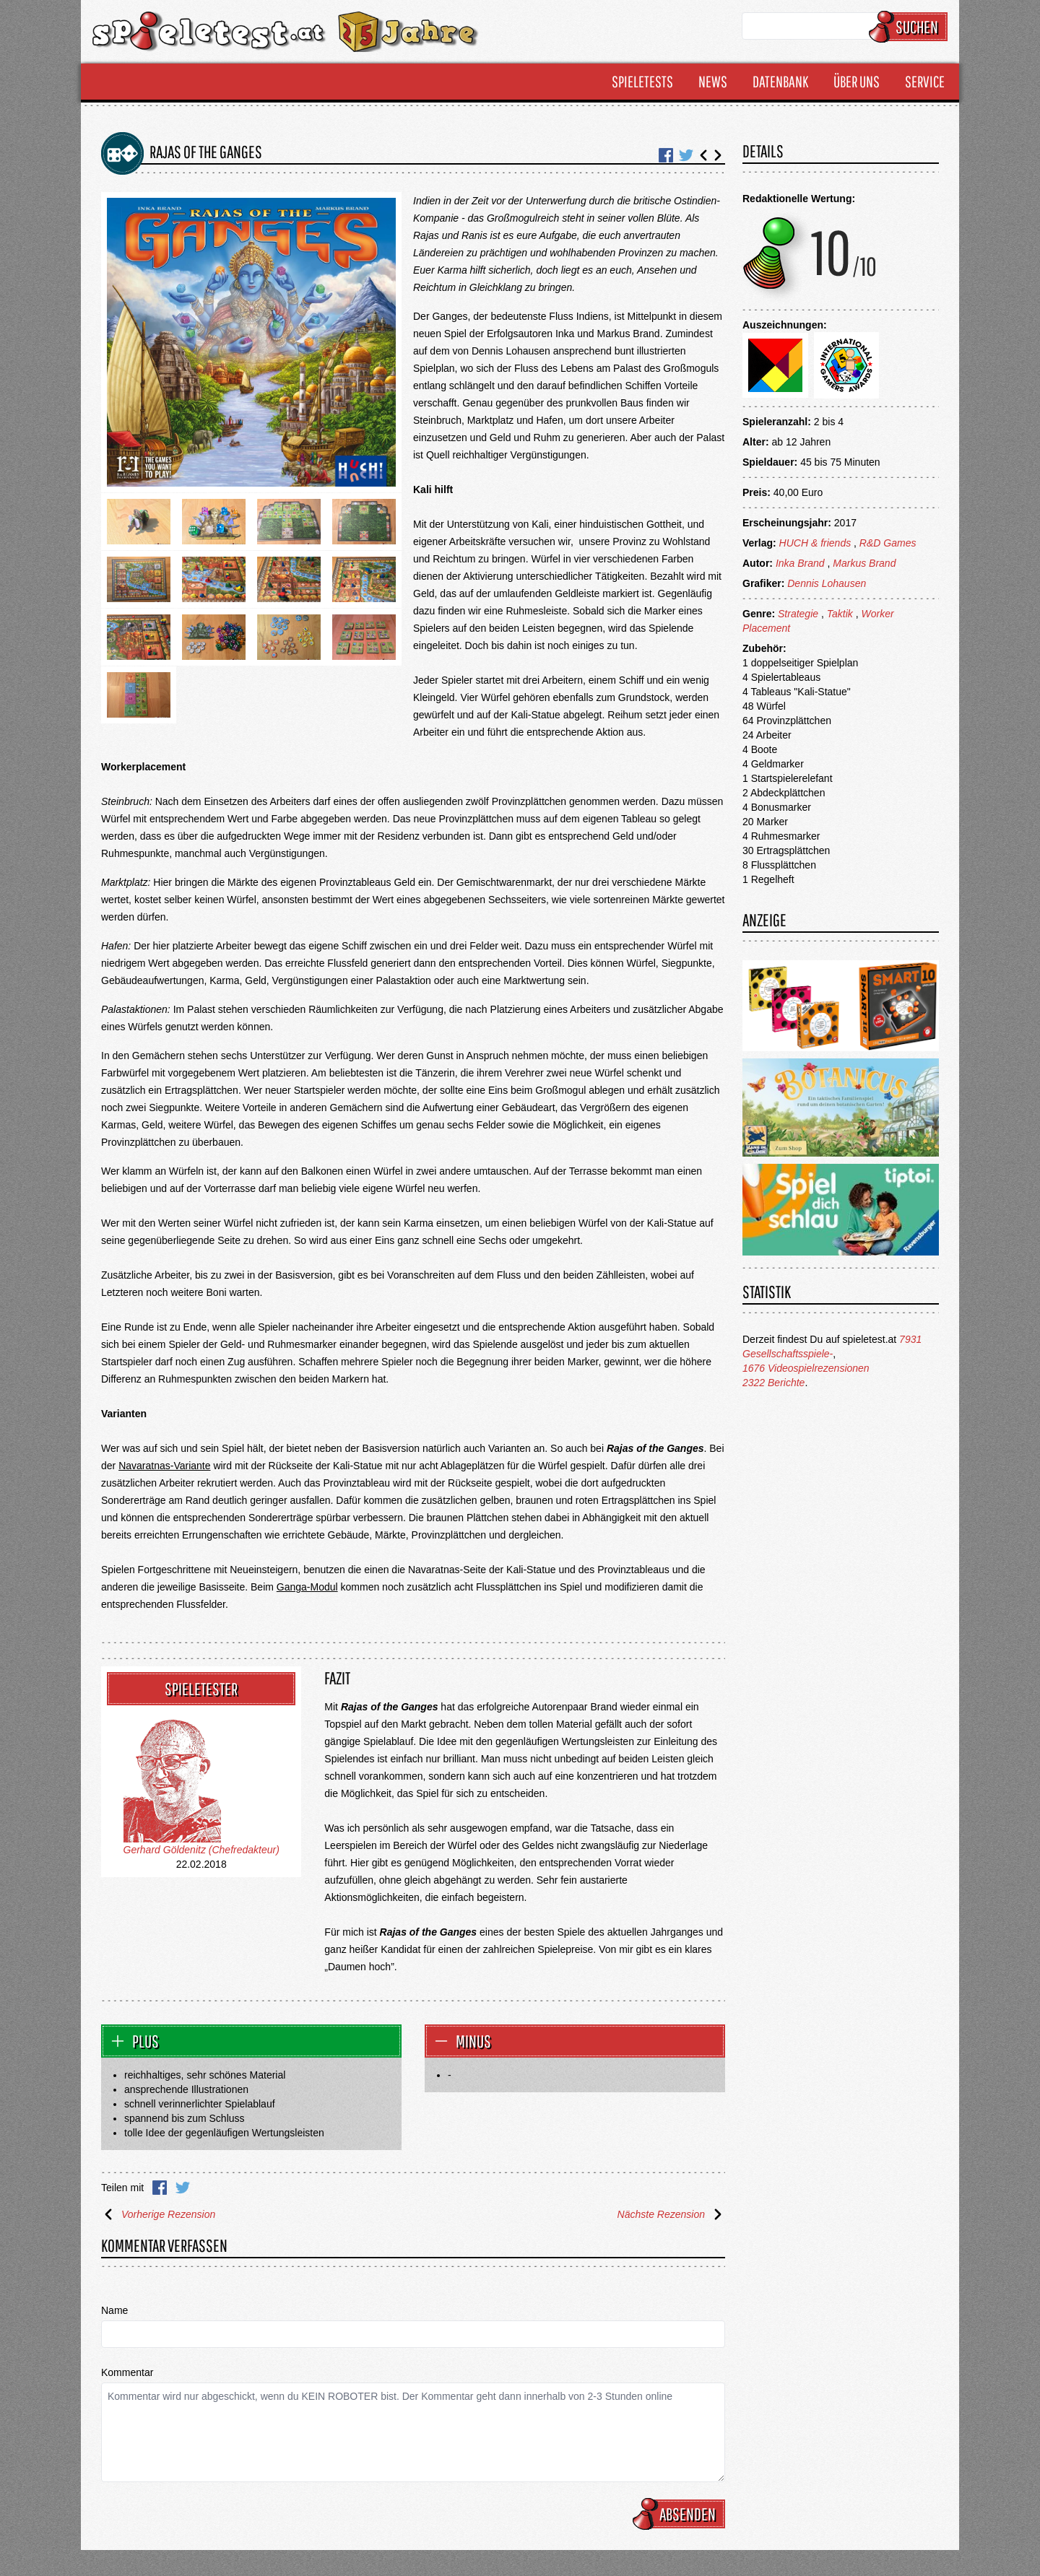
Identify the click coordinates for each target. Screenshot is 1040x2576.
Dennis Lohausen (826, 583)
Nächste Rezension (671, 2214)
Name (114, 2310)
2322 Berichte (773, 1382)
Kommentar (127, 2372)
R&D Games (887, 543)
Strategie (798, 613)
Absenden (681, 2514)
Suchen (910, 27)
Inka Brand (800, 563)
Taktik (840, 613)
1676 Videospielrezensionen (806, 1368)
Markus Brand (864, 563)
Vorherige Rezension (158, 2214)
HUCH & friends (815, 543)
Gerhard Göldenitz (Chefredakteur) (202, 1849)
